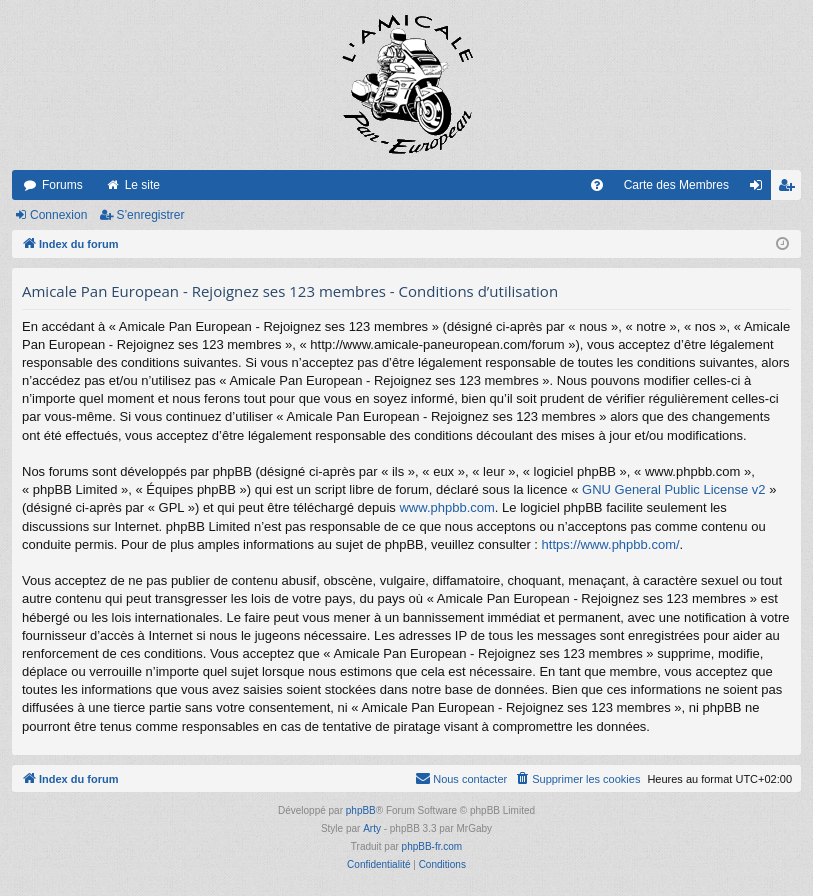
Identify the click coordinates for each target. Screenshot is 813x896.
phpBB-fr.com (432, 846)
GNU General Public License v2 (674, 489)
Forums (62, 185)
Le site (142, 185)
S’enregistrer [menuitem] (790, 189)
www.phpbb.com (446, 507)
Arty (372, 828)
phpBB (361, 810)
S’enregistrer (150, 215)
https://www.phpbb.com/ (611, 544)
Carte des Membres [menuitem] (676, 185)
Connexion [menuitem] (760, 189)
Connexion (58, 215)
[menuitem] (597, 185)
